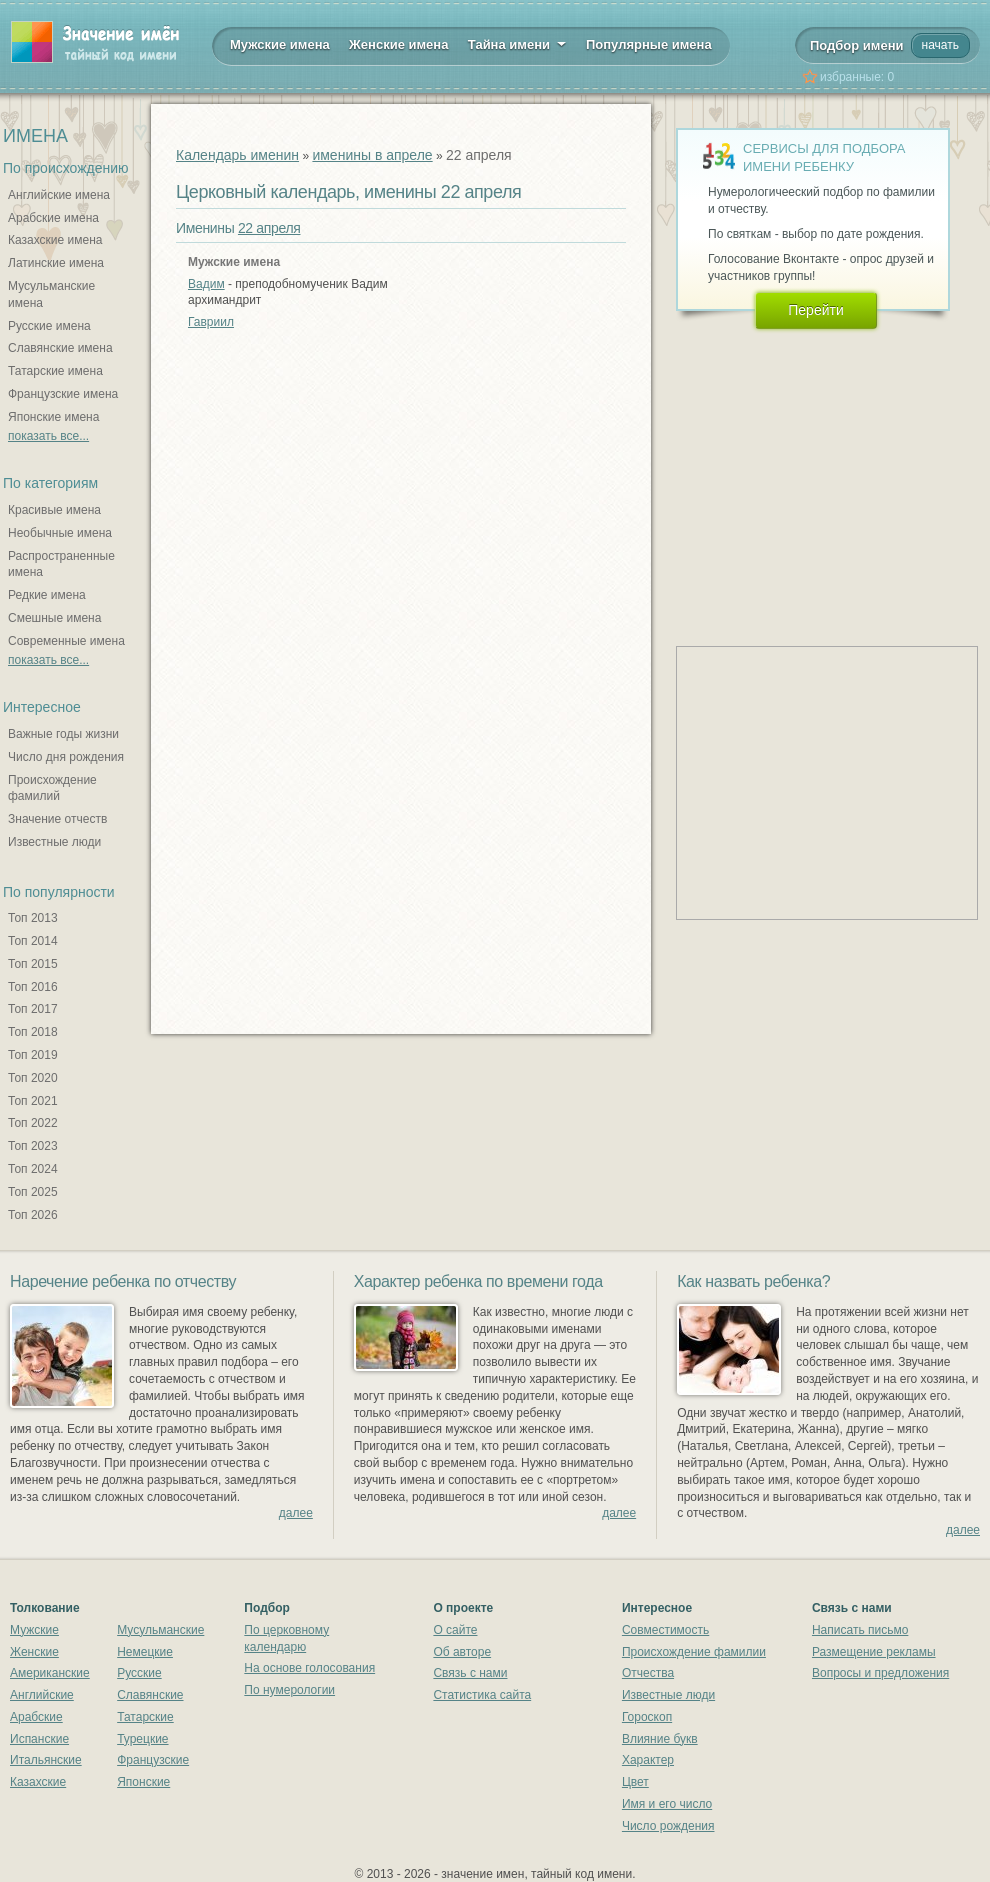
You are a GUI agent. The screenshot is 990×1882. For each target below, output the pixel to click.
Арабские (36, 1717)
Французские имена (63, 394)
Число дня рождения (66, 757)
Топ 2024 (33, 1169)
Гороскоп (647, 1717)
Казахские (38, 1782)
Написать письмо (860, 1630)
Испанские (39, 1739)
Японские (143, 1782)
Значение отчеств (57, 819)
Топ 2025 (33, 1192)
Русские (139, 1673)
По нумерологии (289, 1690)
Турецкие (142, 1739)
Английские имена (59, 195)
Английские (42, 1695)
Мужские (34, 1630)
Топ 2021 (33, 1101)
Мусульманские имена (51, 294)
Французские (153, 1760)
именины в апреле (372, 155)
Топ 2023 (33, 1146)
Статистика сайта (482, 1695)
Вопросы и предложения (880, 1673)
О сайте (455, 1630)
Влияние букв (660, 1739)
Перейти (815, 310)
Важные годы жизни (63, 734)
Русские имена (49, 326)
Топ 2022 (33, 1123)
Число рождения (668, 1826)
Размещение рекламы (874, 1652)
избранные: (857, 77)
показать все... (48, 436)
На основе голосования (309, 1668)
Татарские (145, 1717)
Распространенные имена (61, 564)
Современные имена (66, 641)
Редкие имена (47, 595)
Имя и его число (667, 1804)
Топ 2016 (33, 987)
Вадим (206, 284)
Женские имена (398, 44)
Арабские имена (53, 218)
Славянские (150, 1695)
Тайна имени (517, 43)
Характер (648, 1760)
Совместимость (665, 1630)
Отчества (648, 1673)
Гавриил (211, 322)
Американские (50, 1673)
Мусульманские (160, 1630)
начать (940, 45)
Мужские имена (280, 44)
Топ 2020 (33, 1078)
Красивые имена (54, 510)
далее (296, 1513)
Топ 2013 (33, 918)
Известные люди (54, 842)
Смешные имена (54, 618)
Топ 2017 (33, 1009)
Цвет (635, 1782)
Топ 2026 (33, 1215)
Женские (34, 1652)
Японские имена (53, 417)
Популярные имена (649, 44)
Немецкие (145, 1652)
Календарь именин (237, 155)
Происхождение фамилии (694, 1652)
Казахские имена (55, 240)
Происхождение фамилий (52, 788)
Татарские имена (55, 371)
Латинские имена (56, 263)
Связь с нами (470, 1673)
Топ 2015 (33, 964)
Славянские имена (60, 348)
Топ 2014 (33, 941)
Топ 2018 (33, 1032)
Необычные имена (60, 533)
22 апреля (269, 228)
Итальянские (46, 1760)
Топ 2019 (33, 1055)
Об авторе (462, 1652)
